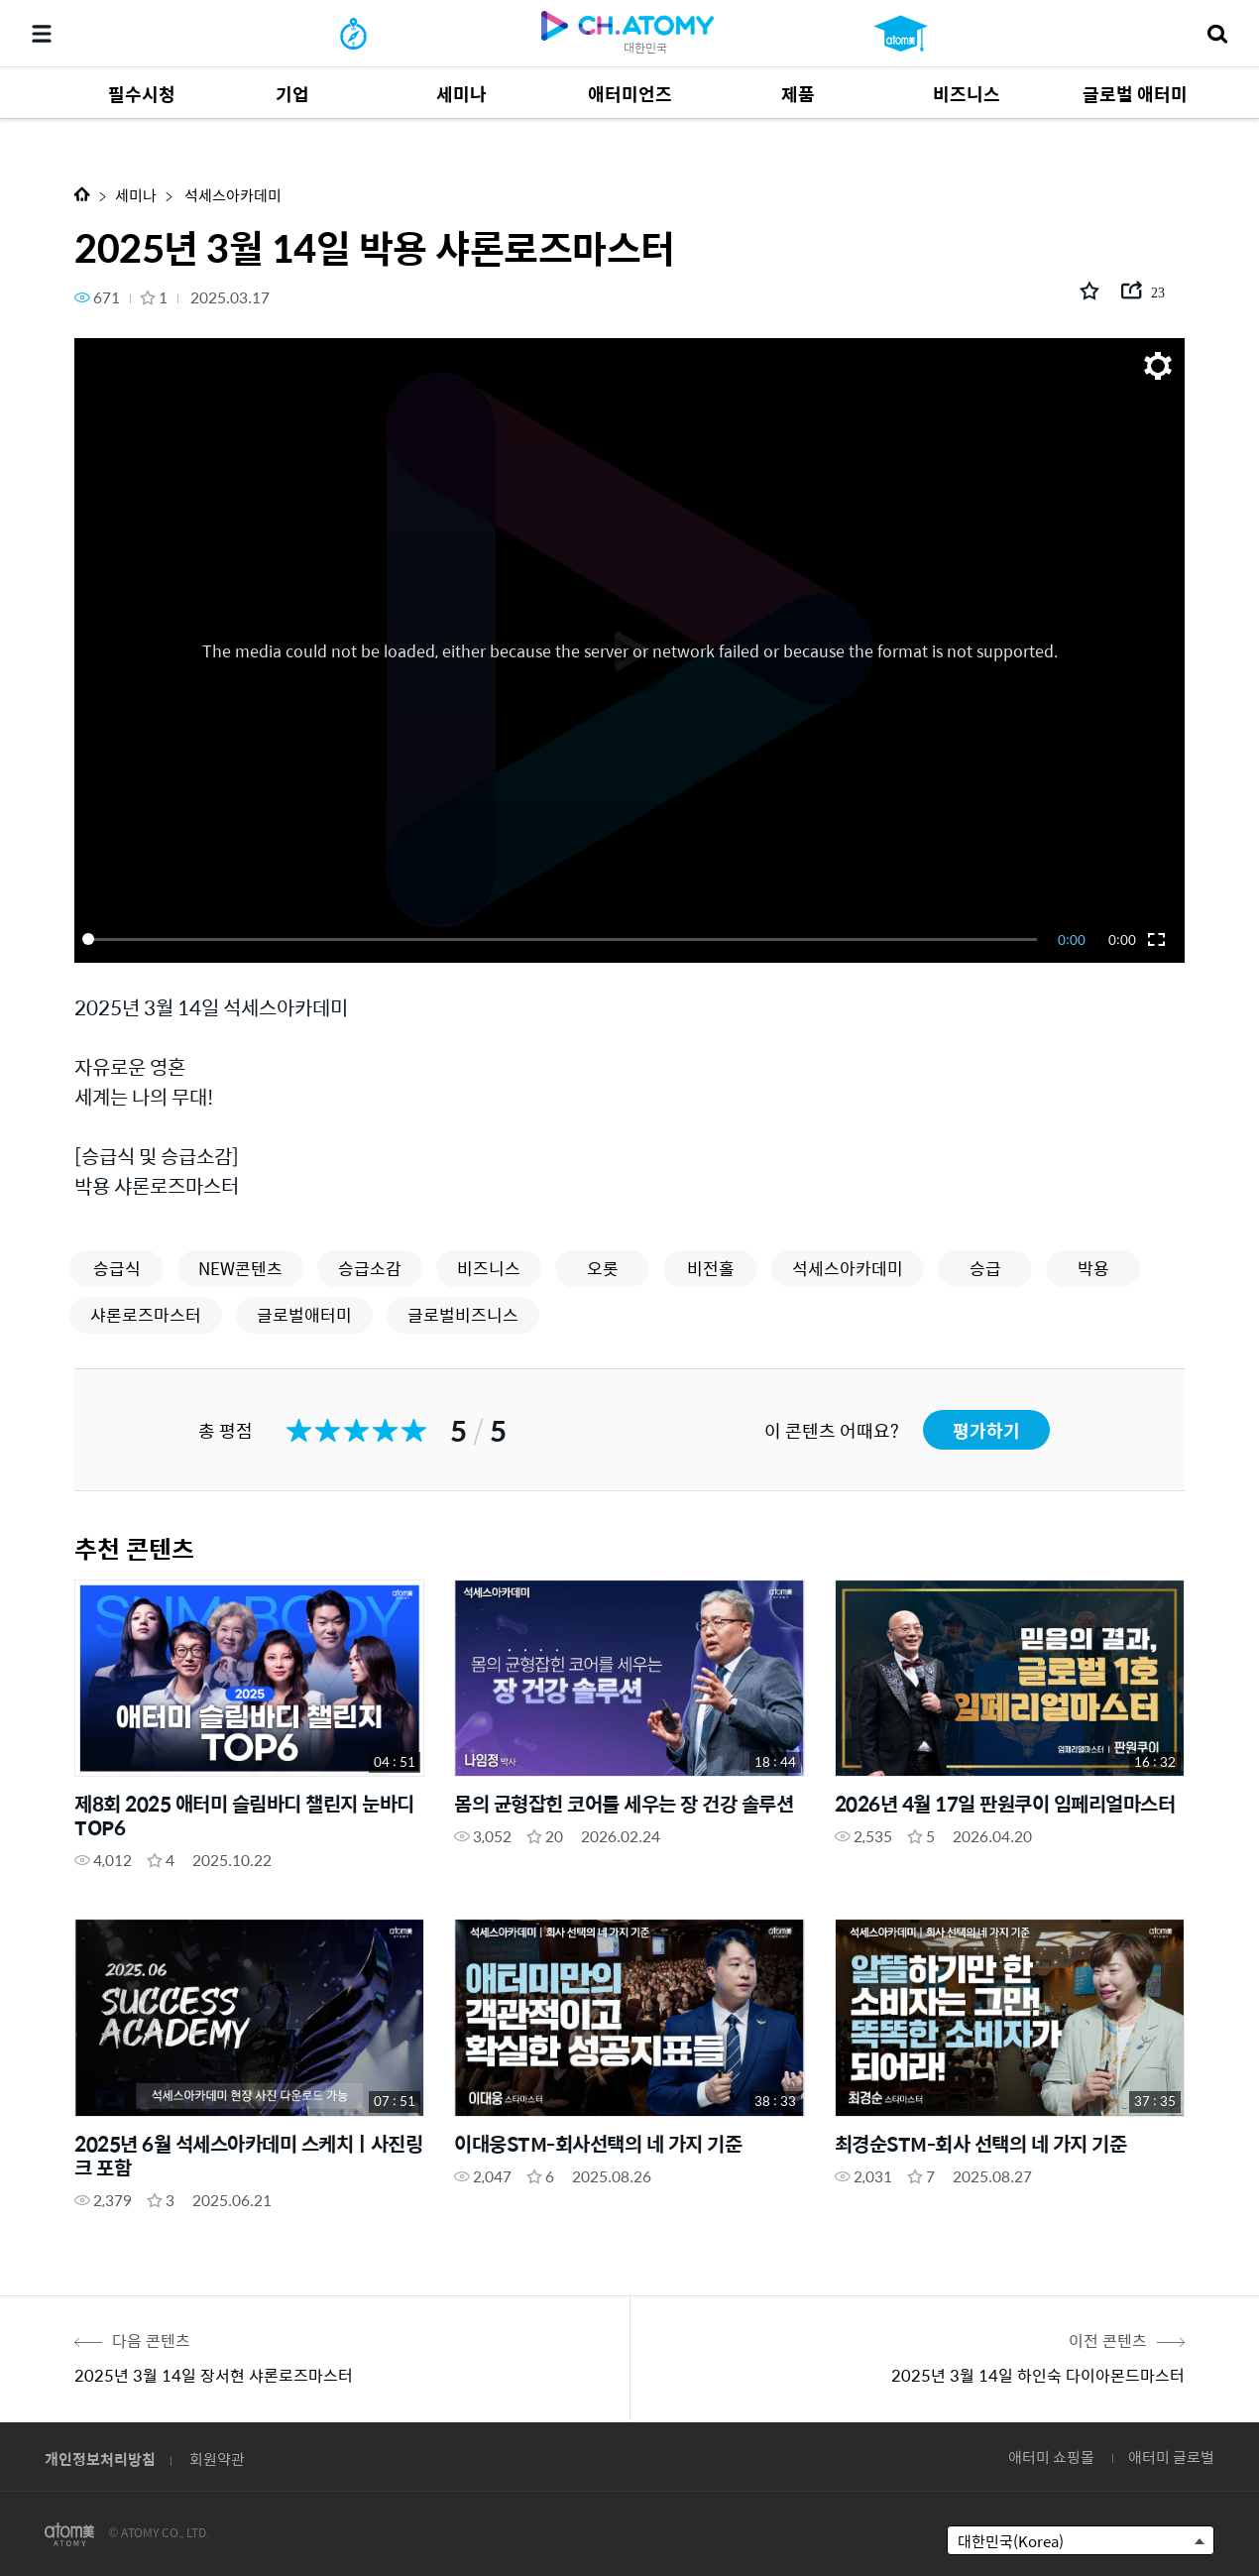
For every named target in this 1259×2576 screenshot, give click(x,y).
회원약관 (217, 2458)
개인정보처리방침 (100, 2458)
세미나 (136, 194)
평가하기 (986, 1430)
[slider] (563, 939)
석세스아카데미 (231, 194)
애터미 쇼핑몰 (1051, 2456)
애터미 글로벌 (1171, 2456)
